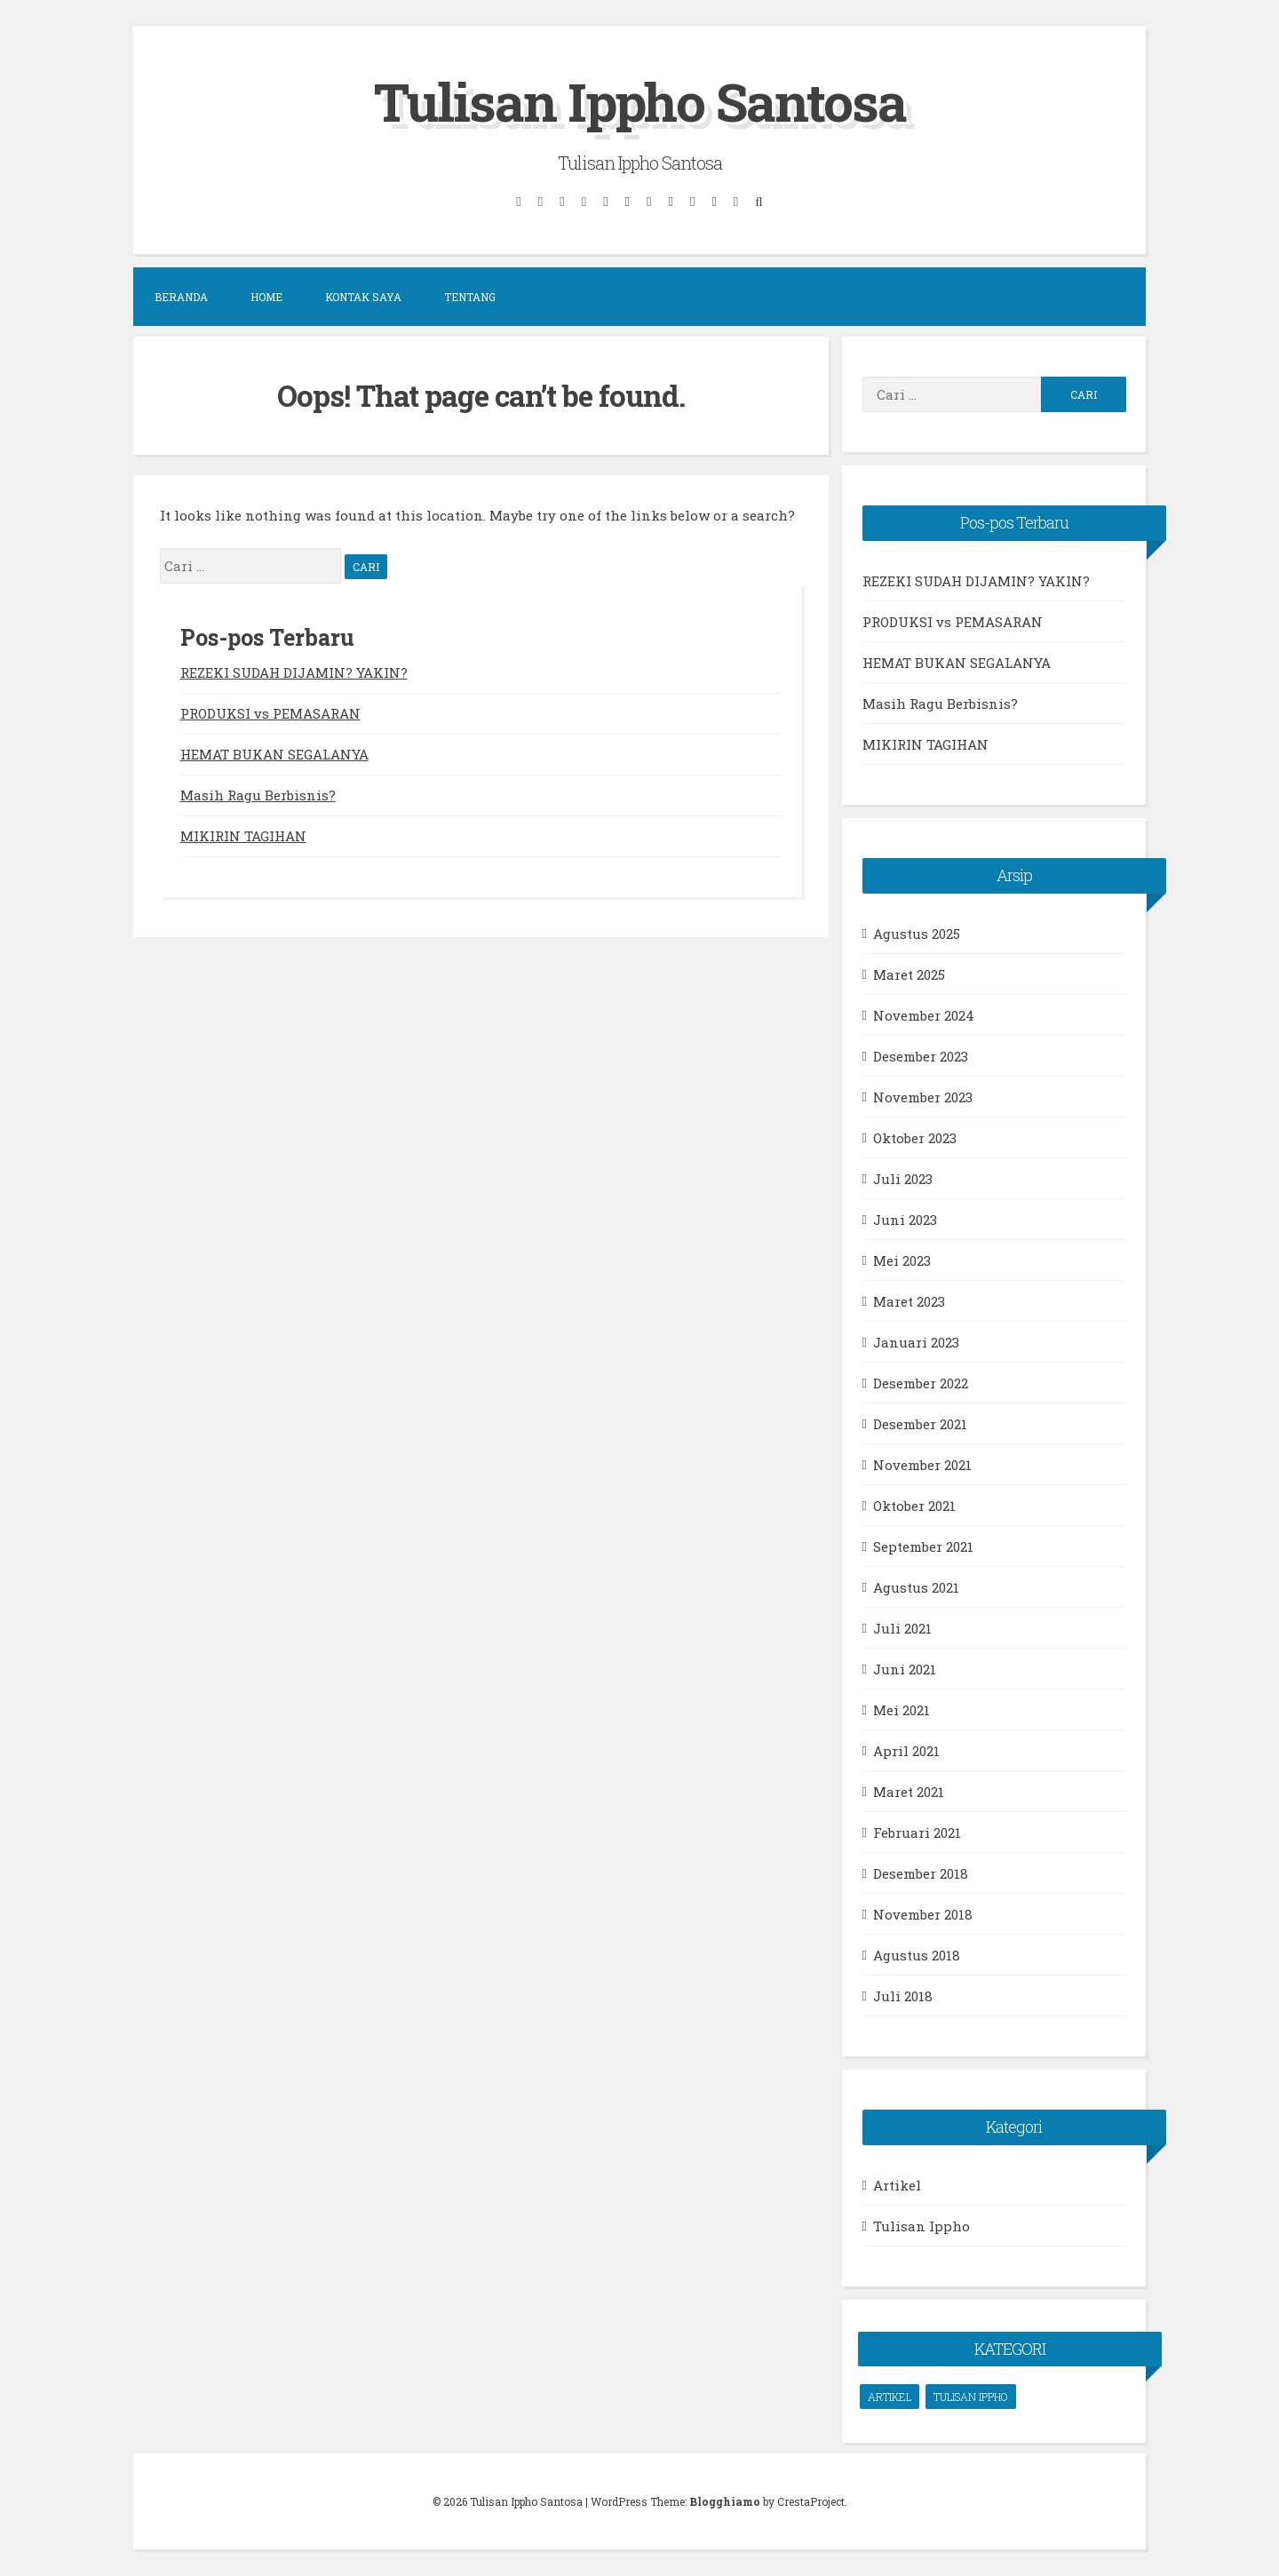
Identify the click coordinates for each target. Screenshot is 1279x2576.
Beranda (181, 297)
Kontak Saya (363, 297)
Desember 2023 (920, 1055)
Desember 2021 (920, 1423)
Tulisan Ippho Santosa (640, 101)
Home (266, 297)
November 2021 (922, 1464)
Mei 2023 (902, 1259)
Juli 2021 (902, 1627)
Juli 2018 (903, 1995)
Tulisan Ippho (921, 2225)
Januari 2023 (916, 1341)
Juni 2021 (904, 1668)
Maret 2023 (909, 1300)
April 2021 (906, 1750)
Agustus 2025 (916, 933)
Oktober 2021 (914, 1505)
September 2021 (923, 1545)
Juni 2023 (905, 1219)
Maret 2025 (909, 973)
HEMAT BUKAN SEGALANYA (274, 753)
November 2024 (923, 1014)
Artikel (897, 2184)
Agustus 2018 (916, 1954)
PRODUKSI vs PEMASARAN (270, 712)
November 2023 (923, 1096)
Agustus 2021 (916, 1586)
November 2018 (923, 1913)
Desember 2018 (920, 1872)
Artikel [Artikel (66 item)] (889, 2396)
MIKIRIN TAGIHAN (243, 835)
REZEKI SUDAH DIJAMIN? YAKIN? (294, 671)
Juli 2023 (903, 1178)
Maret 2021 (908, 1791)
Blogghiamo (724, 2501)
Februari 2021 (917, 1832)
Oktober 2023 (915, 1137)
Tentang (470, 297)
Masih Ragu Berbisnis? (258, 794)
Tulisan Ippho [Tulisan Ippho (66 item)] (970, 2396)
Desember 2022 (920, 1382)
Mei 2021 (901, 1709)
